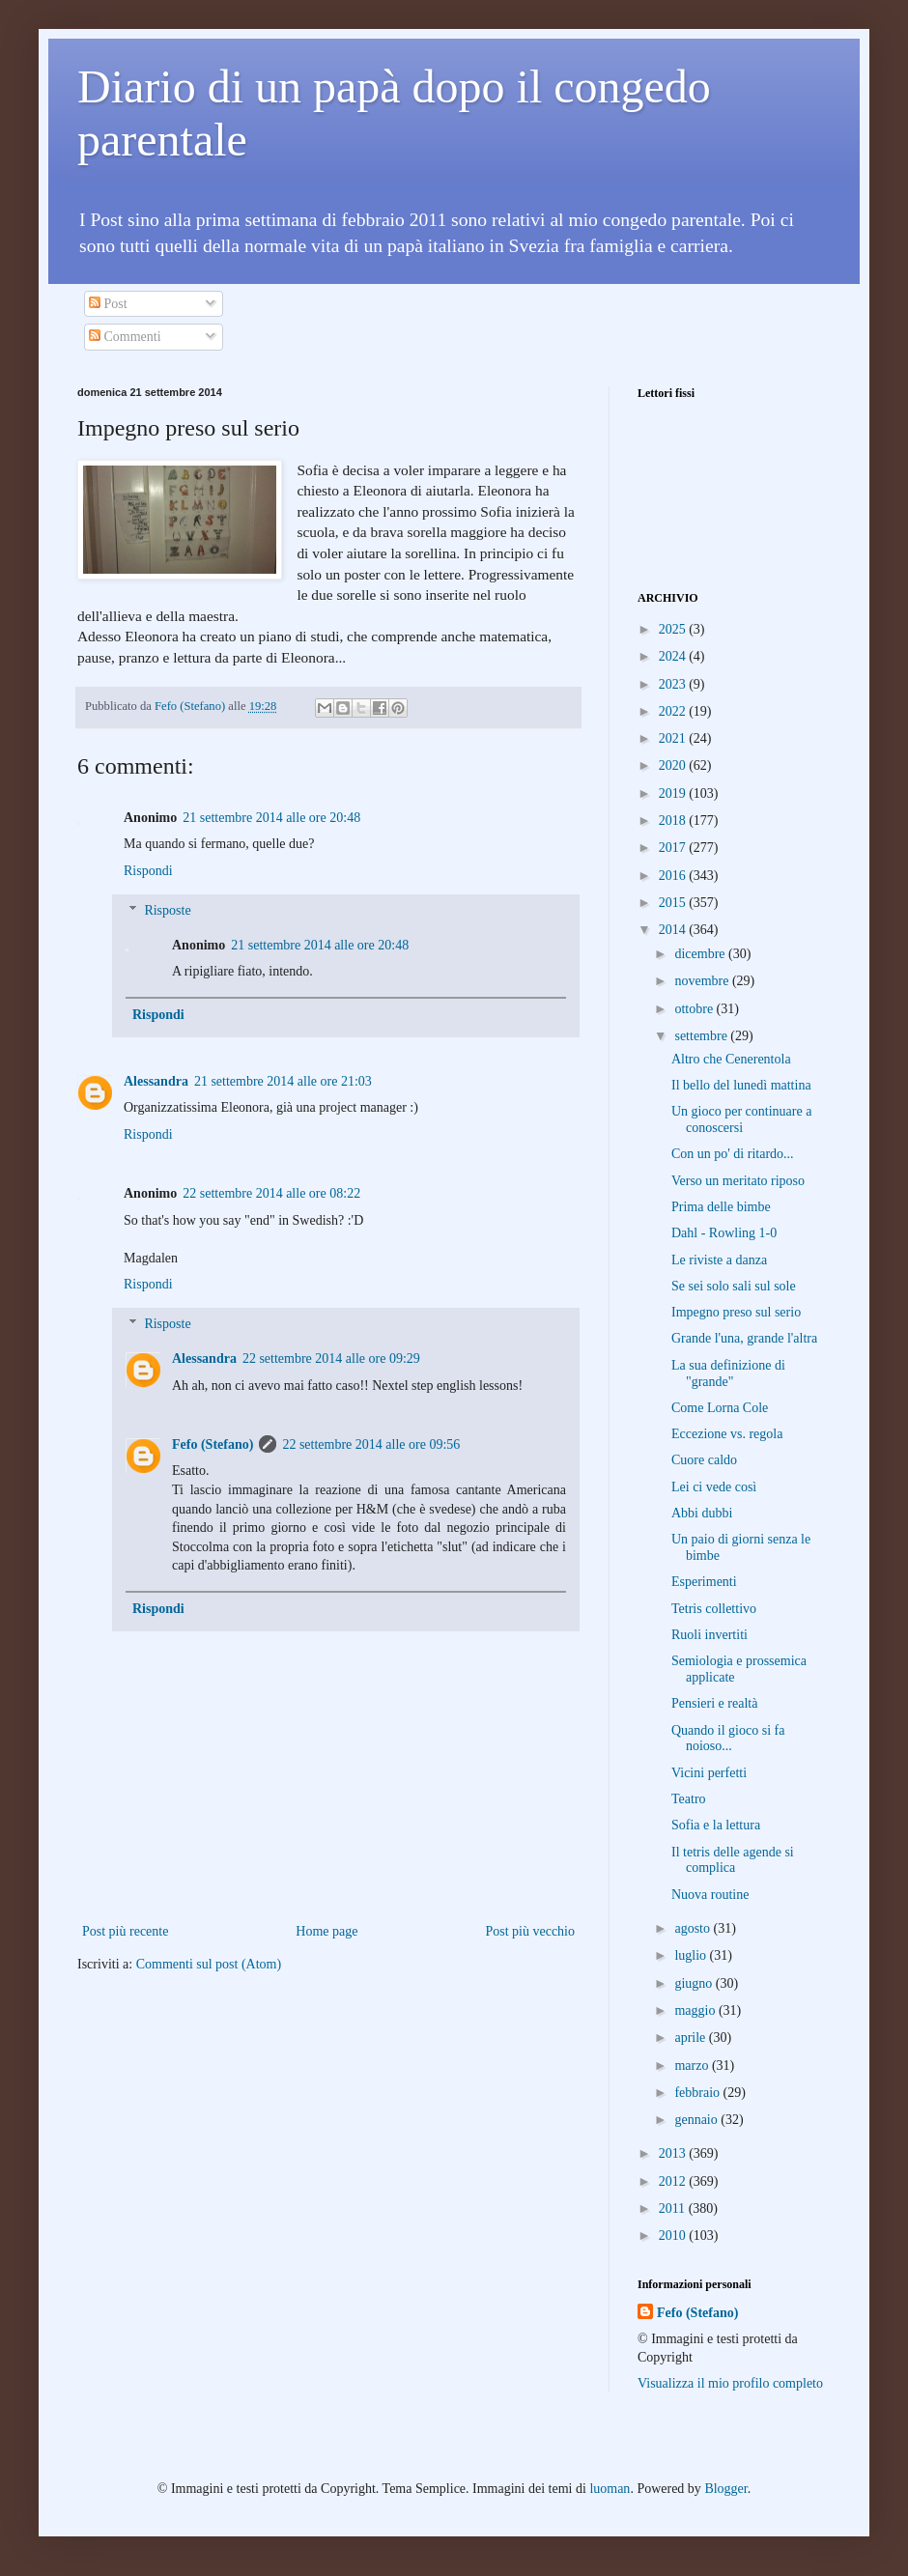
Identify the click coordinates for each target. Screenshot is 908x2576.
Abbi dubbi (701, 1513)
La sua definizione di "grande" (728, 1373)
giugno (694, 1983)
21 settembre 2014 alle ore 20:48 (271, 817)
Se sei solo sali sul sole (733, 1286)
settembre (702, 1036)
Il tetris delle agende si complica (732, 1860)
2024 (674, 656)
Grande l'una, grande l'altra (744, 1338)
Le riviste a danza (719, 1260)
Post (108, 304)
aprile (691, 2037)
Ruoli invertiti (709, 1635)
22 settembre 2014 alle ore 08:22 (271, 1193)
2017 (674, 847)
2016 (674, 875)
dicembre (701, 954)
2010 (674, 2235)
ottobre (695, 1009)
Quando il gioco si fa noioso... (727, 1738)
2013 (674, 2153)
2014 (674, 929)
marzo (692, 2065)
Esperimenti (704, 1581)
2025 (674, 629)
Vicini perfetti (709, 1773)
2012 (674, 2181)
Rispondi (148, 870)
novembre (702, 981)
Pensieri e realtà (714, 1703)
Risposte (167, 910)
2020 (674, 765)
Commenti (125, 336)
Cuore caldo (704, 1460)
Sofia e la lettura (715, 1825)
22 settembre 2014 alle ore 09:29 (331, 1358)
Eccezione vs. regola (726, 1434)
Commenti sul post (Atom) (209, 1964)
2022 (674, 711)
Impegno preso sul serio (736, 1312)
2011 (674, 2208)
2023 (674, 684)
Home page (326, 1931)
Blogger (725, 2488)
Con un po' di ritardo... (732, 1153)
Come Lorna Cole (719, 1408)
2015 (674, 902)
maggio (696, 2010)
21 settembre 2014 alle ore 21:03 (283, 1081)
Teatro (688, 1799)
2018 (674, 820)
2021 (674, 738)
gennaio (697, 2119)
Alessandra (156, 1081)
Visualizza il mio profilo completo (730, 2383)
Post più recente (125, 1931)
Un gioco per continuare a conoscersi (741, 1119)
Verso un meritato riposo (738, 1181)
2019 (674, 793)
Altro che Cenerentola (731, 1059)
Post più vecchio (530, 1931)
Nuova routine (710, 1894)
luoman (609, 2488)
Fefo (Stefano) (212, 1444)
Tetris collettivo (713, 1608)
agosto (693, 1928)
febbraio (698, 2092)
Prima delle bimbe (721, 1207)
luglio (691, 1955)
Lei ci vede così (713, 1487)
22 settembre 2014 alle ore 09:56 (371, 1444)
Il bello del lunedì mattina (741, 1085)
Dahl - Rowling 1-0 (724, 1233)
